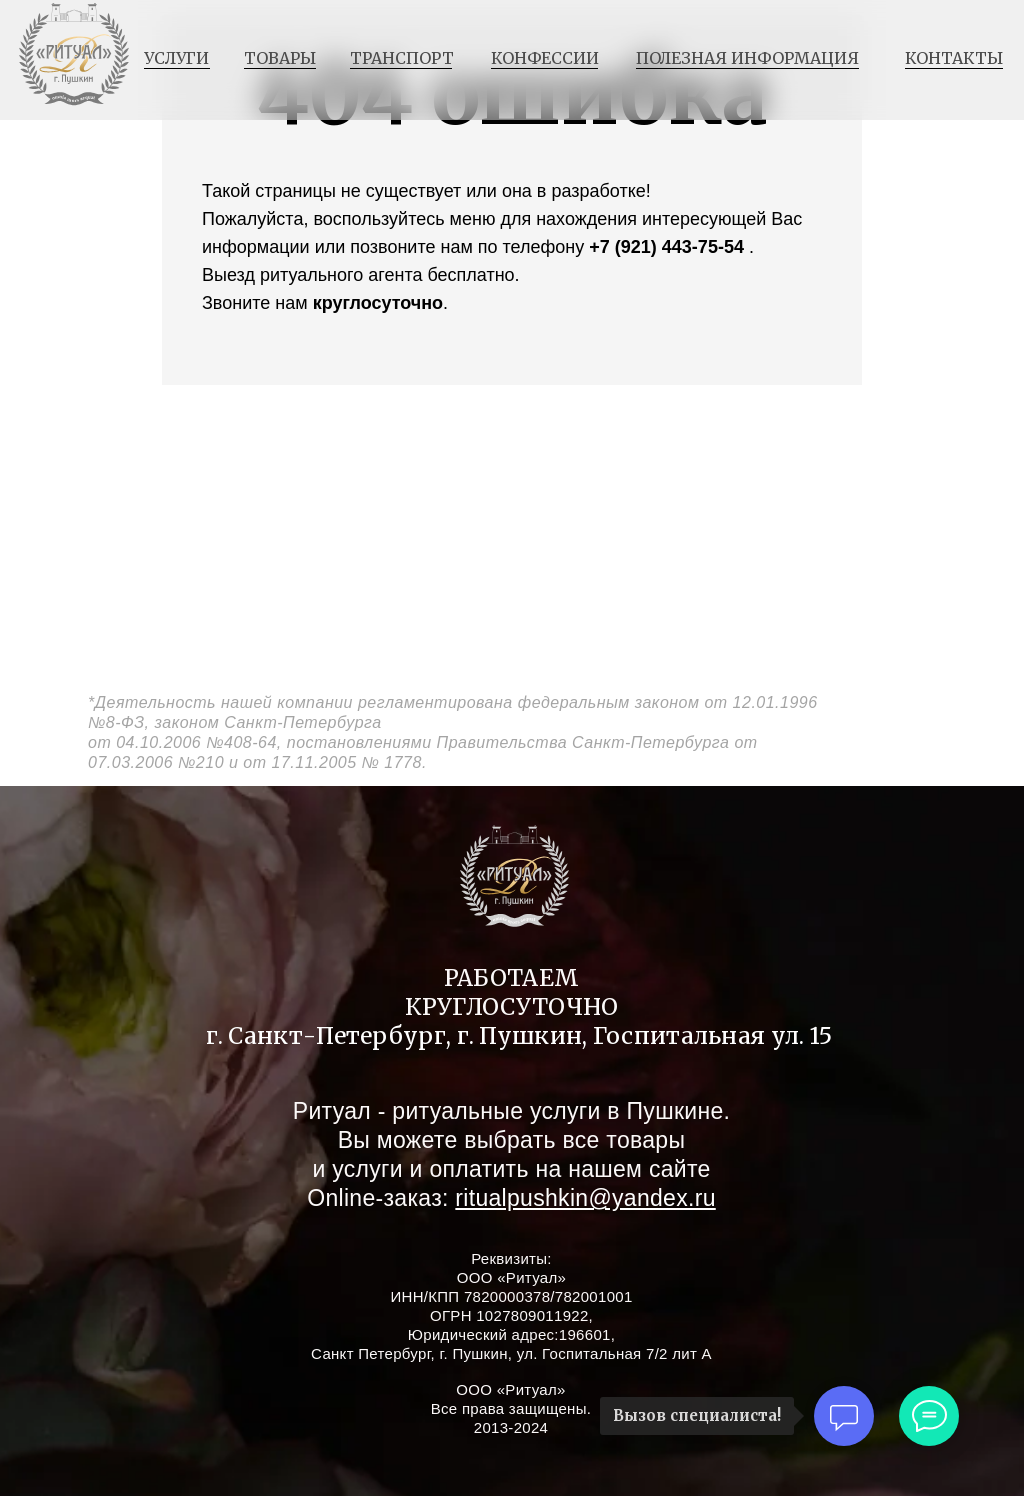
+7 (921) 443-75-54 (666, 247)
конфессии (545, 58)
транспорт (402, 58)
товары (280, 58)
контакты (954, 58)
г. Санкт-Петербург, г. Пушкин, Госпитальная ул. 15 (519, 1035)
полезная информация (747, 58)
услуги (176, 58)
